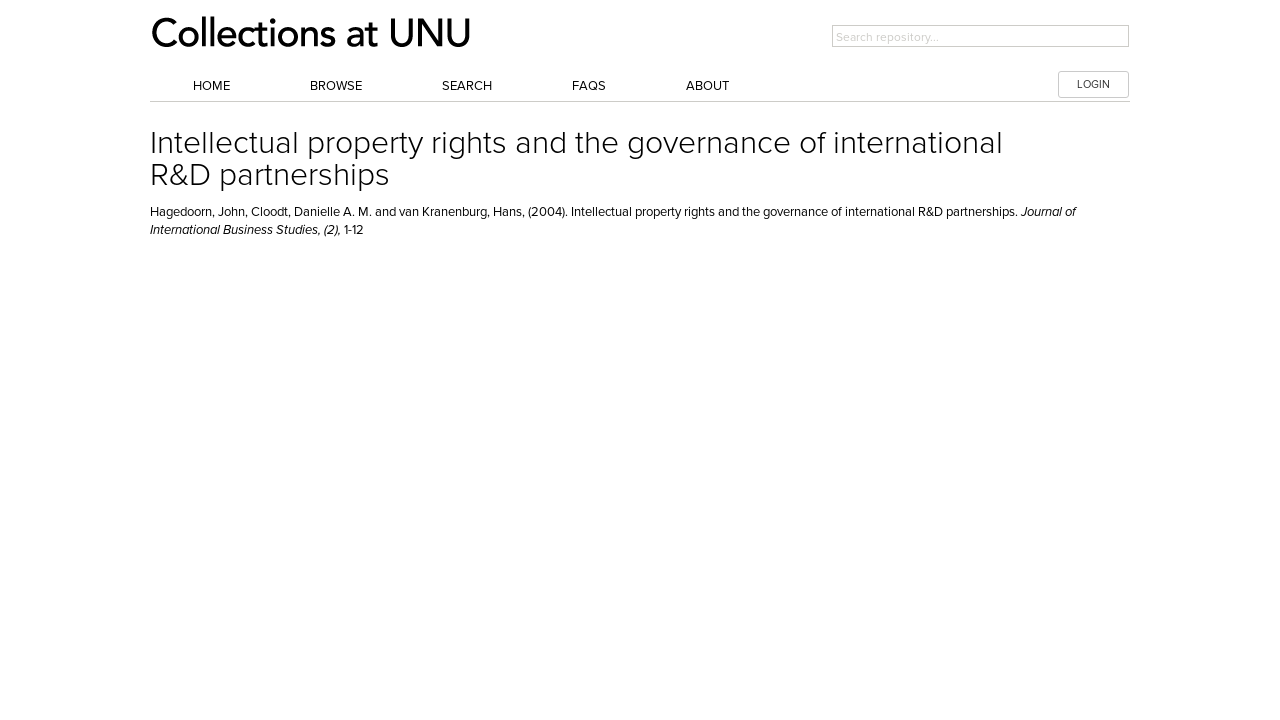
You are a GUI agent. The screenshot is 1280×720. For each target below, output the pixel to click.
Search (467, 86)
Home (211, 86)
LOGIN (1093, 84)
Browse (336, 86)
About (707, 86)
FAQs (589, 86)
